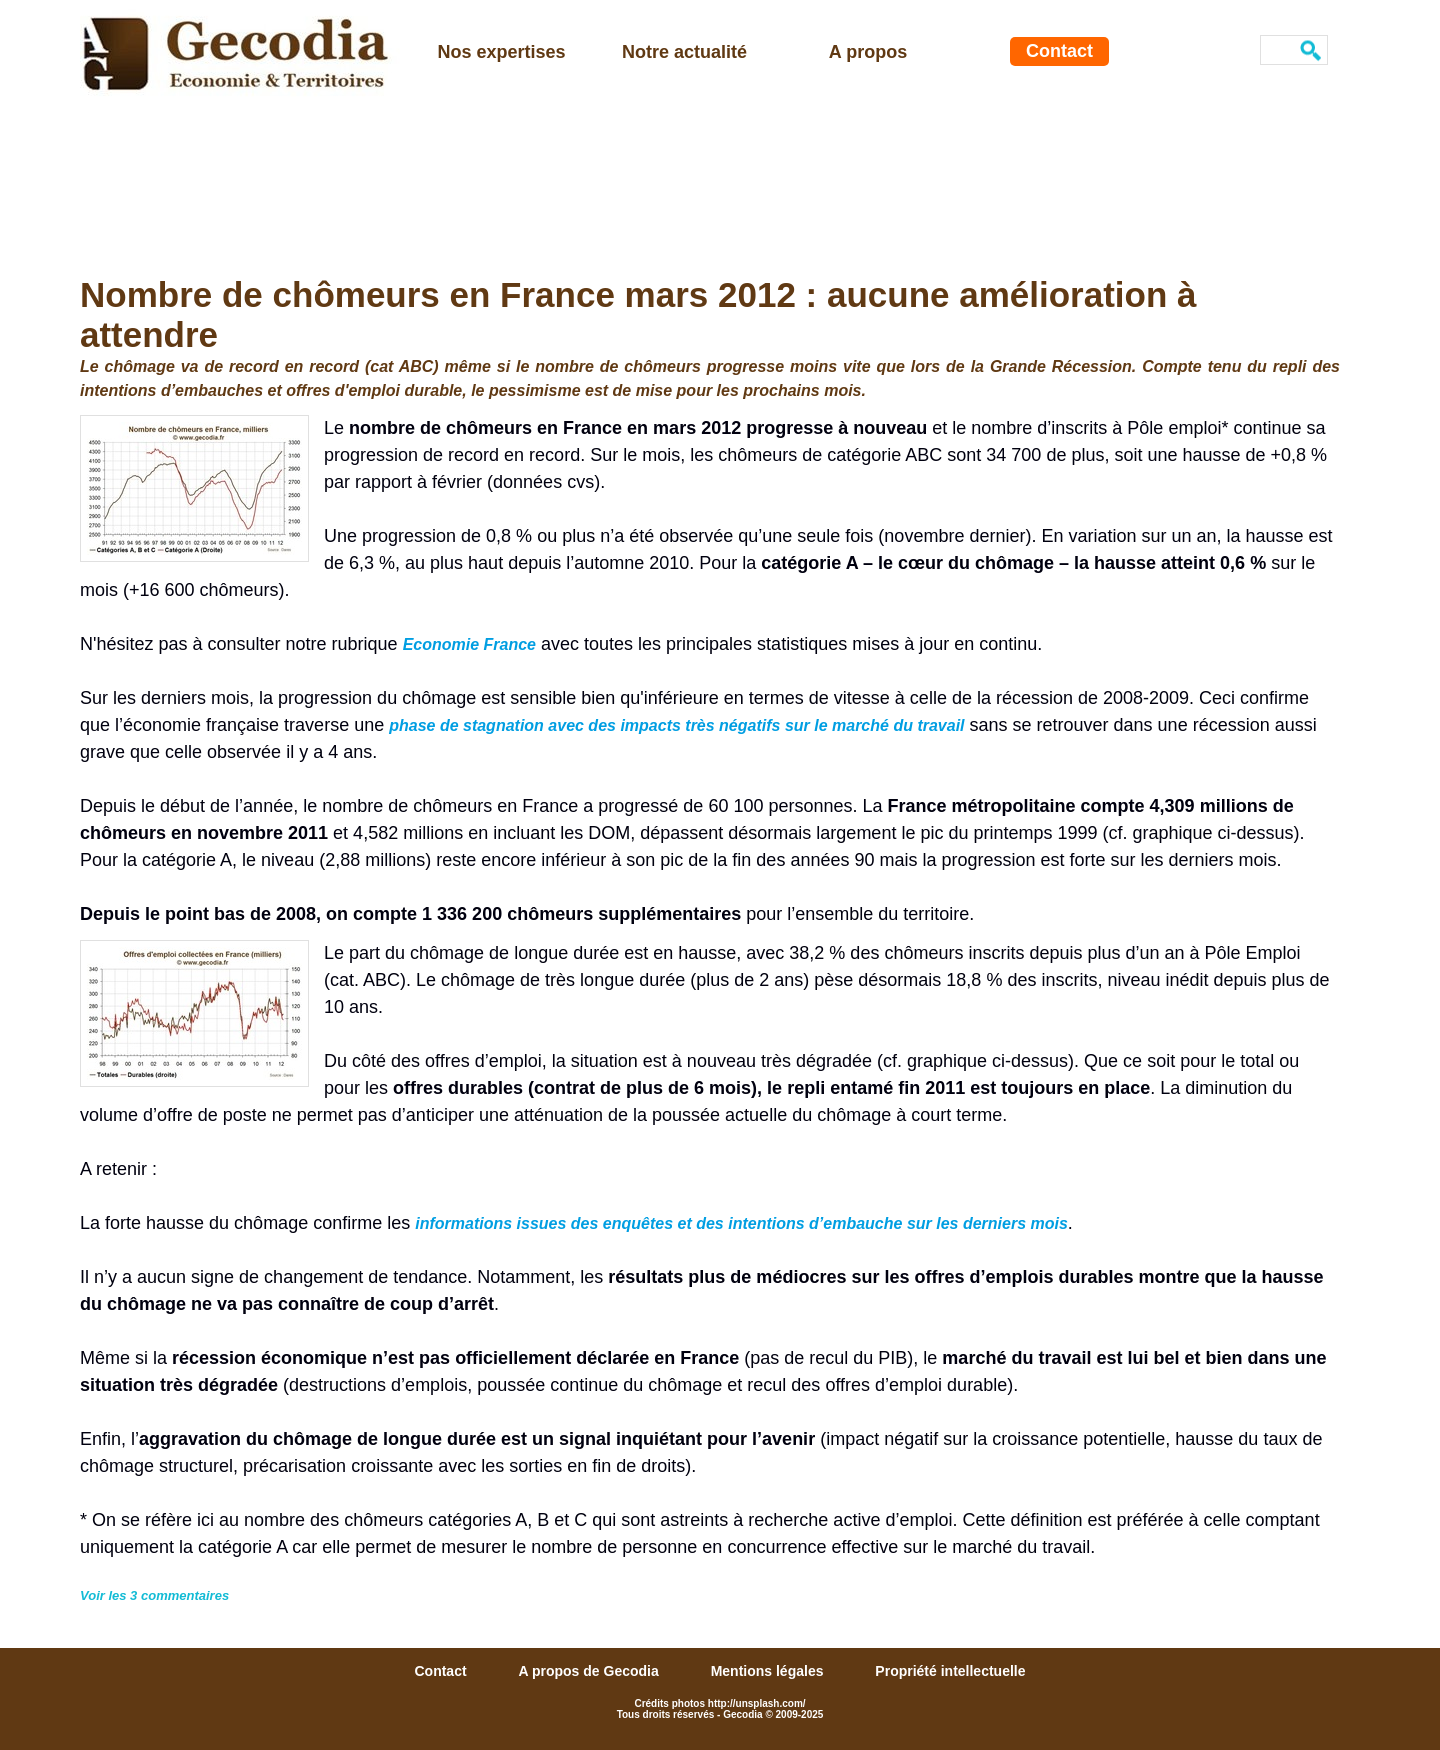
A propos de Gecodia (590, 1671)
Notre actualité (684, 52)
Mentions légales (769, 1671)
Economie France (469, 644)
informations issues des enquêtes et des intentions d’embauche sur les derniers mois (741, 1223)
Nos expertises (501, 52)
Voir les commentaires (154, 1595)
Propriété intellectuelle (950, 1671)
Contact (1059, 51)
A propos (868, 52)
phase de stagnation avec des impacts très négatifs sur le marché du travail (676, 725)
